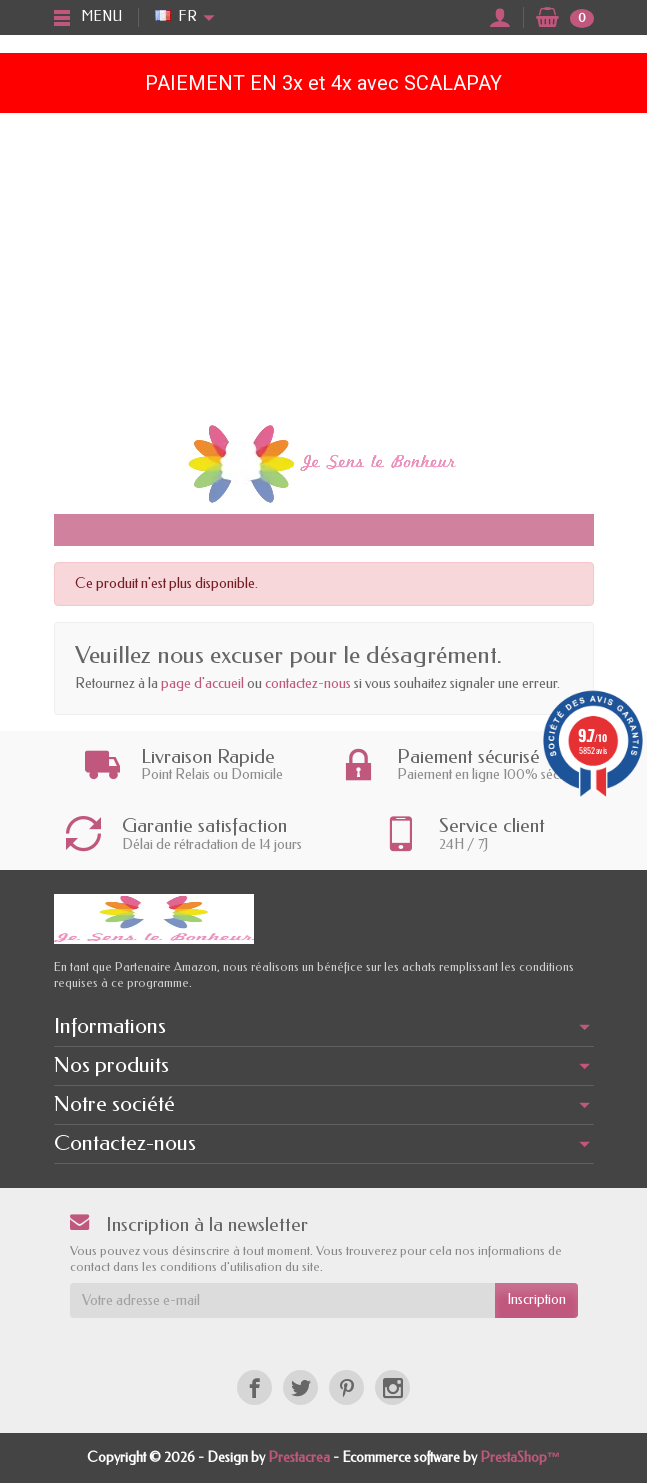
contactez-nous (308, 683)
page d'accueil (202, 683)
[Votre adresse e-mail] (282, 1300)
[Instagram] (392, 1387)
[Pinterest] (346, 1387)
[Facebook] (254, 1387)
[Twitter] (300, 1387)
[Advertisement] (323, 263)
